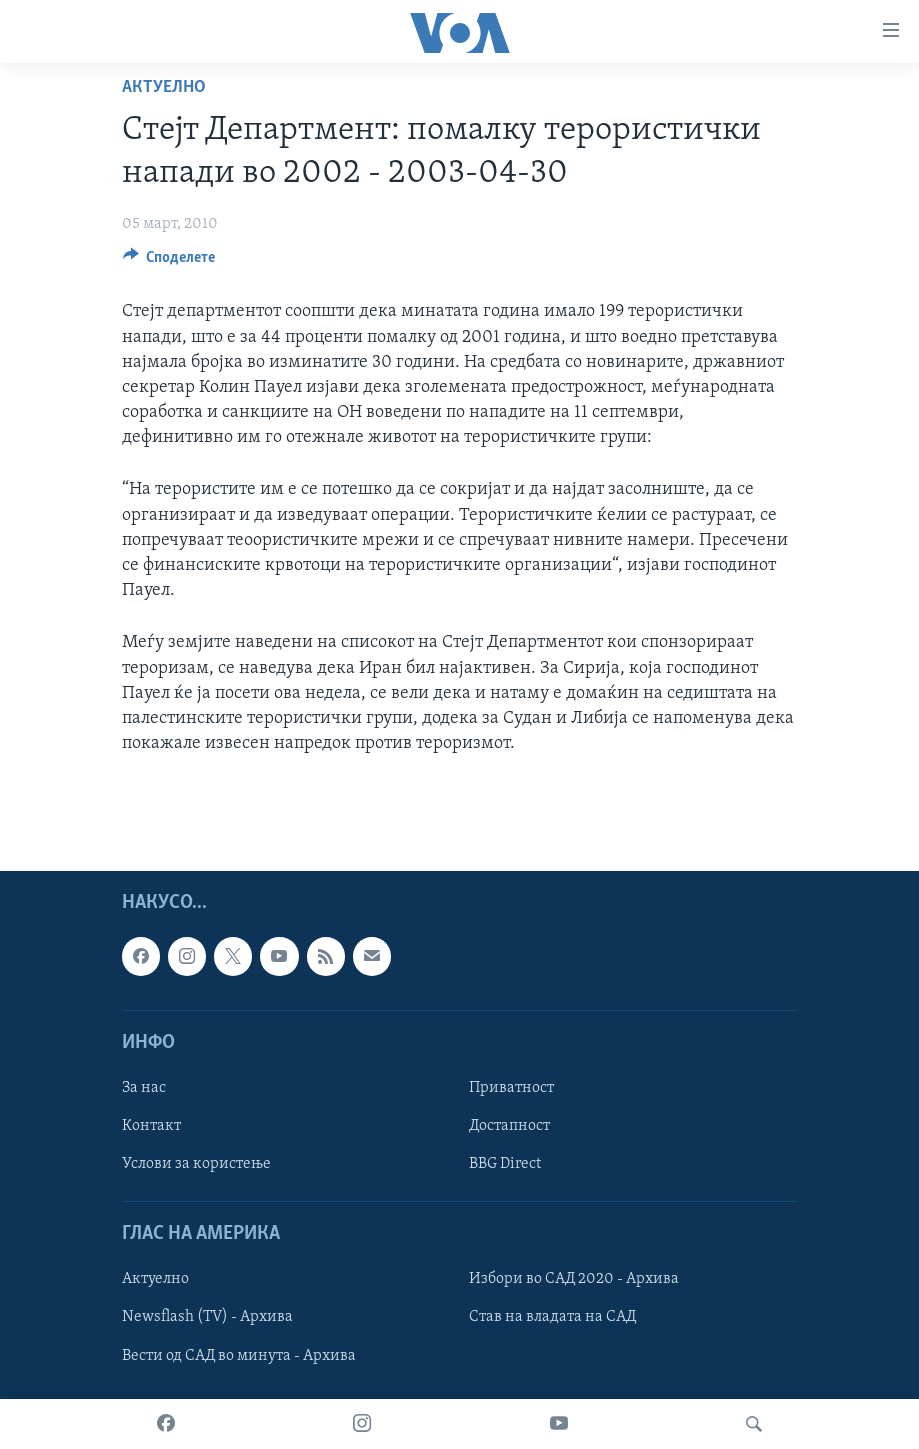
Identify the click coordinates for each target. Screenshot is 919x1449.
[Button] (169, 262)
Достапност (509, 1126)
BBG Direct (505, 1164)
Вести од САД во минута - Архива (239, 1356)
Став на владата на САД (552, 1318)
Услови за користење (196, 1164)
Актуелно (164, 87)
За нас (144, 1088)
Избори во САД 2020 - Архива (574, 1280)
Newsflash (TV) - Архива (207, 1318)
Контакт (151, 1126)
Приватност (511, 1088)
